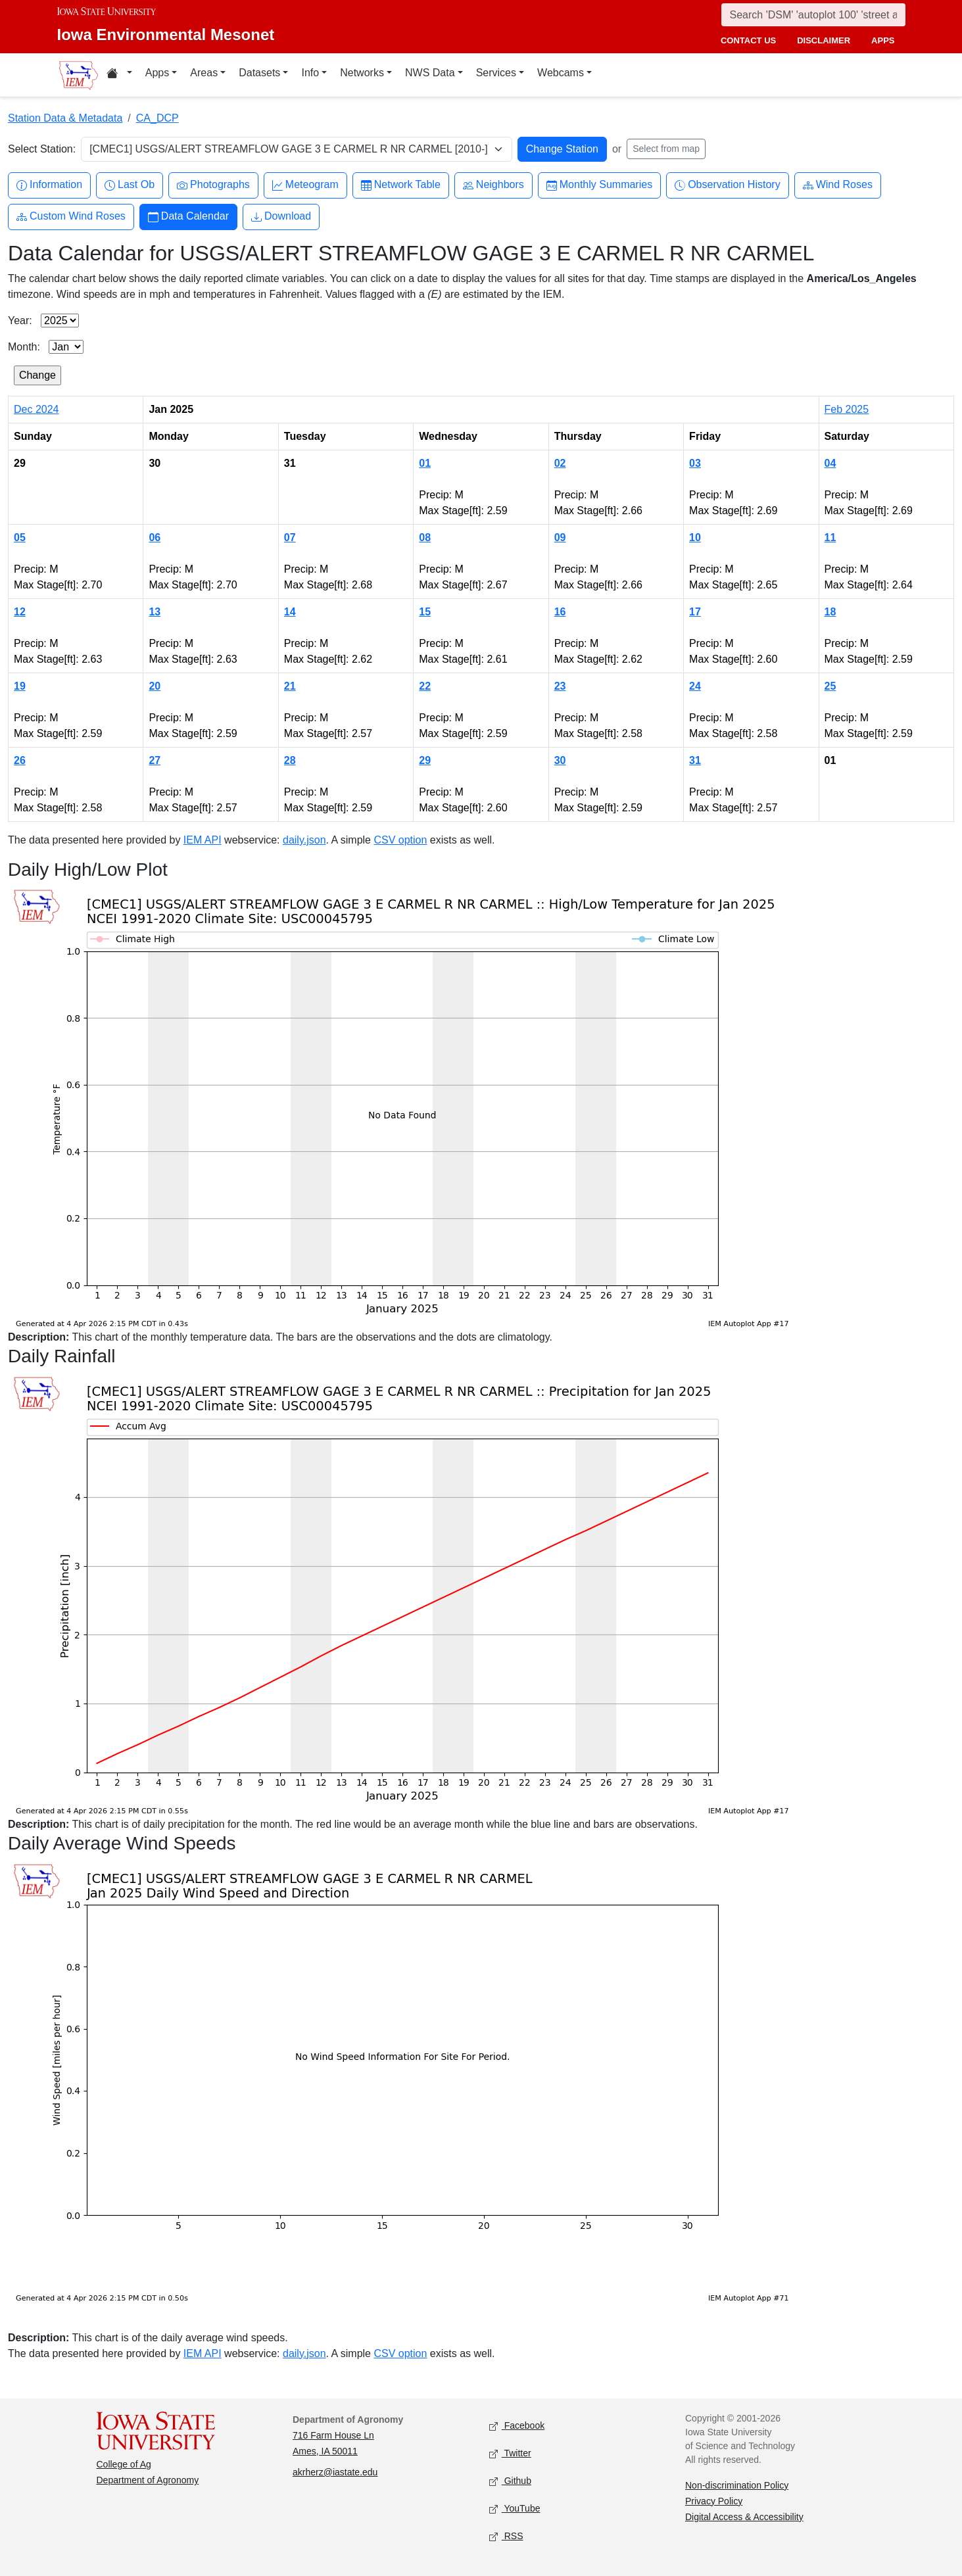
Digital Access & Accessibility (744, 2517)
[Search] (813, 14)
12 (20, 611)
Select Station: (42, 149)
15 (425, 611)
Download (281, 217)
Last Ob (130, 185)
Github (510, 2481)
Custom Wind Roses (71, 217)
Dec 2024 (36, 409)
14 (290, 611)
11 (830, 537)
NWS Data (430, 72)
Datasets (259, 72)
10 (695, 537)
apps (882, 40)
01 (425, 463)
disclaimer (823, 40)
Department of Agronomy (148, 2480)
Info (310, 72)
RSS (506, 2536)
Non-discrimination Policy (736, 2485)
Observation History (728, 185)
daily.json (304, 840)
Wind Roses (838, 185)
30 (560, 760)
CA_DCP (157, 118)
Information (49, 185)
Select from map (666, 148)
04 (830, 463)
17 (695, 611)
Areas (204, 72)
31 (695, 760)
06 (154, 537)
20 (154, 686)
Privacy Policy (713, 2501)
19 (20, 686)
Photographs (213, 185)
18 (830, 611)
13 (154, 611)
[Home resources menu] (119, 75)
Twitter (510, 2453)
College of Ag (124, 2464)
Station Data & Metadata (65, 118)
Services (496, 72)
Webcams (560, 72)
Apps (157, 72)
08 (425, 537)
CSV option (400, 840)
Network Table (401, 185)
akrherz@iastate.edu (335, 2472)
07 (290, 537)
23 (560, 686)
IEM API (202, 840)
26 (20, 760)
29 (425, 760)
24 (695, 686)
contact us (748, 40)
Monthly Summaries (599, 185)
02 (560, 463)
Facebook (517, 2426)
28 (290, 760)
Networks (362, 72)
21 (290, 686)
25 (830, 686)
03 (695, 463)
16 (560, 611)
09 (560, 537)
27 (154, 760)
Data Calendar (188, 217)
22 (425, 686)
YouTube (515, 2508)
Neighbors (493, 185)
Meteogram (305, 185)
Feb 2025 (847, 409)
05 (20, 537)
